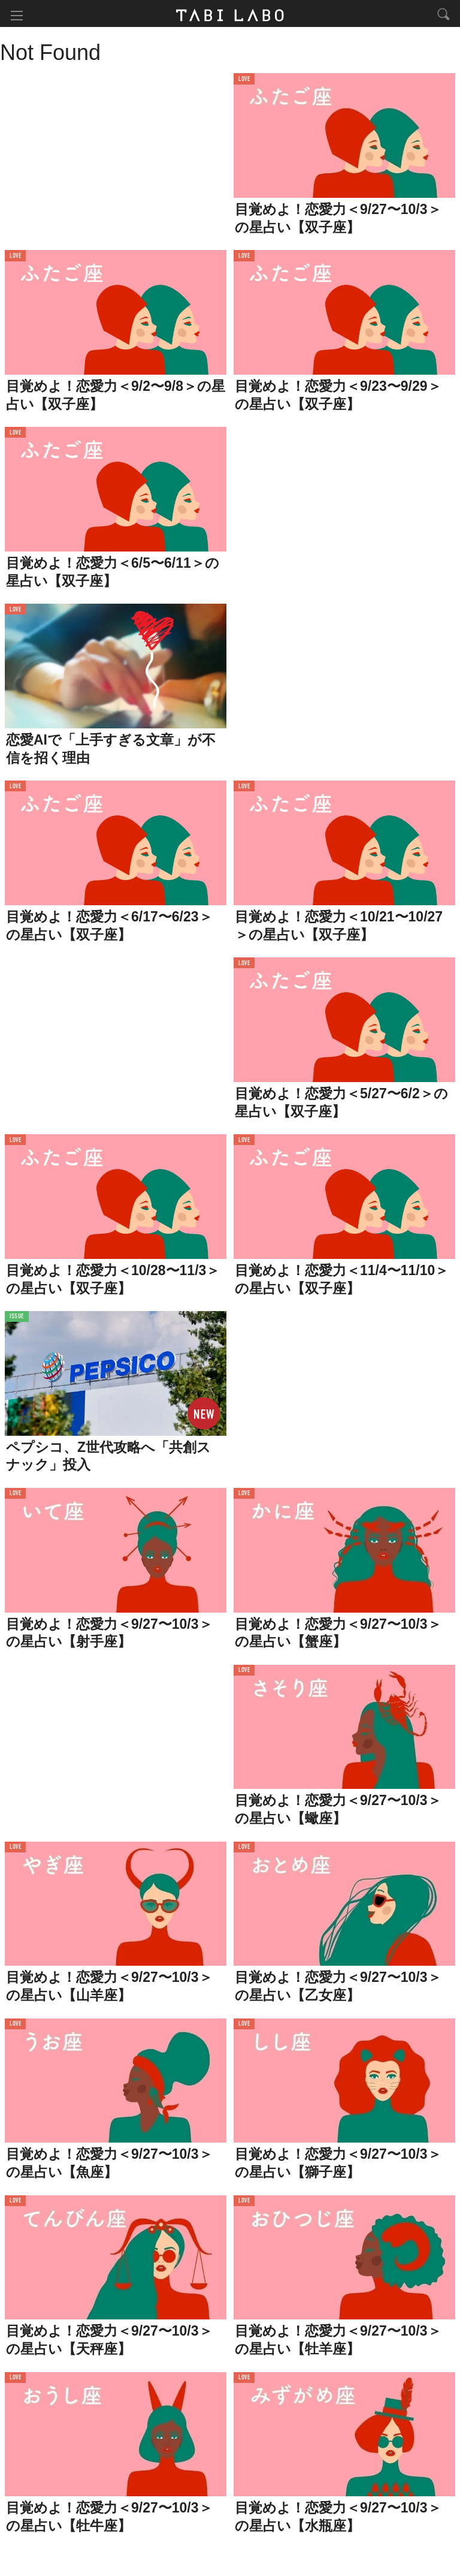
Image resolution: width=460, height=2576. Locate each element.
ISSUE (17, 1318)
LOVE (244, 80)
